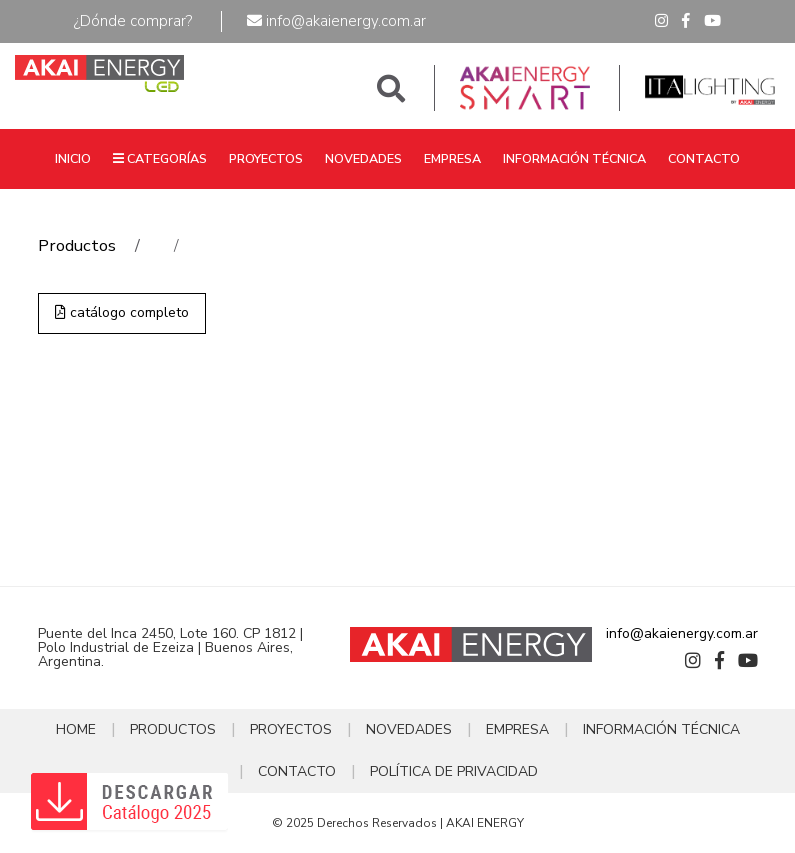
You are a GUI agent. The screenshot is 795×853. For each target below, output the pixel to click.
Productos (77, 245)
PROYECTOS (266, 158)
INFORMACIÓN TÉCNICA (574, 158)
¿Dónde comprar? (133, 21)
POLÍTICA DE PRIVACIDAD (454, 771)
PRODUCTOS (173, 729)
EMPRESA (452, 158)
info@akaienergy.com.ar (336, 21)
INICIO (73, 158)
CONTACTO (704, 158)
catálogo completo (122, 312)
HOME (76, 729)
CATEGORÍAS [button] (160, 158)
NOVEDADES (363, 158)
